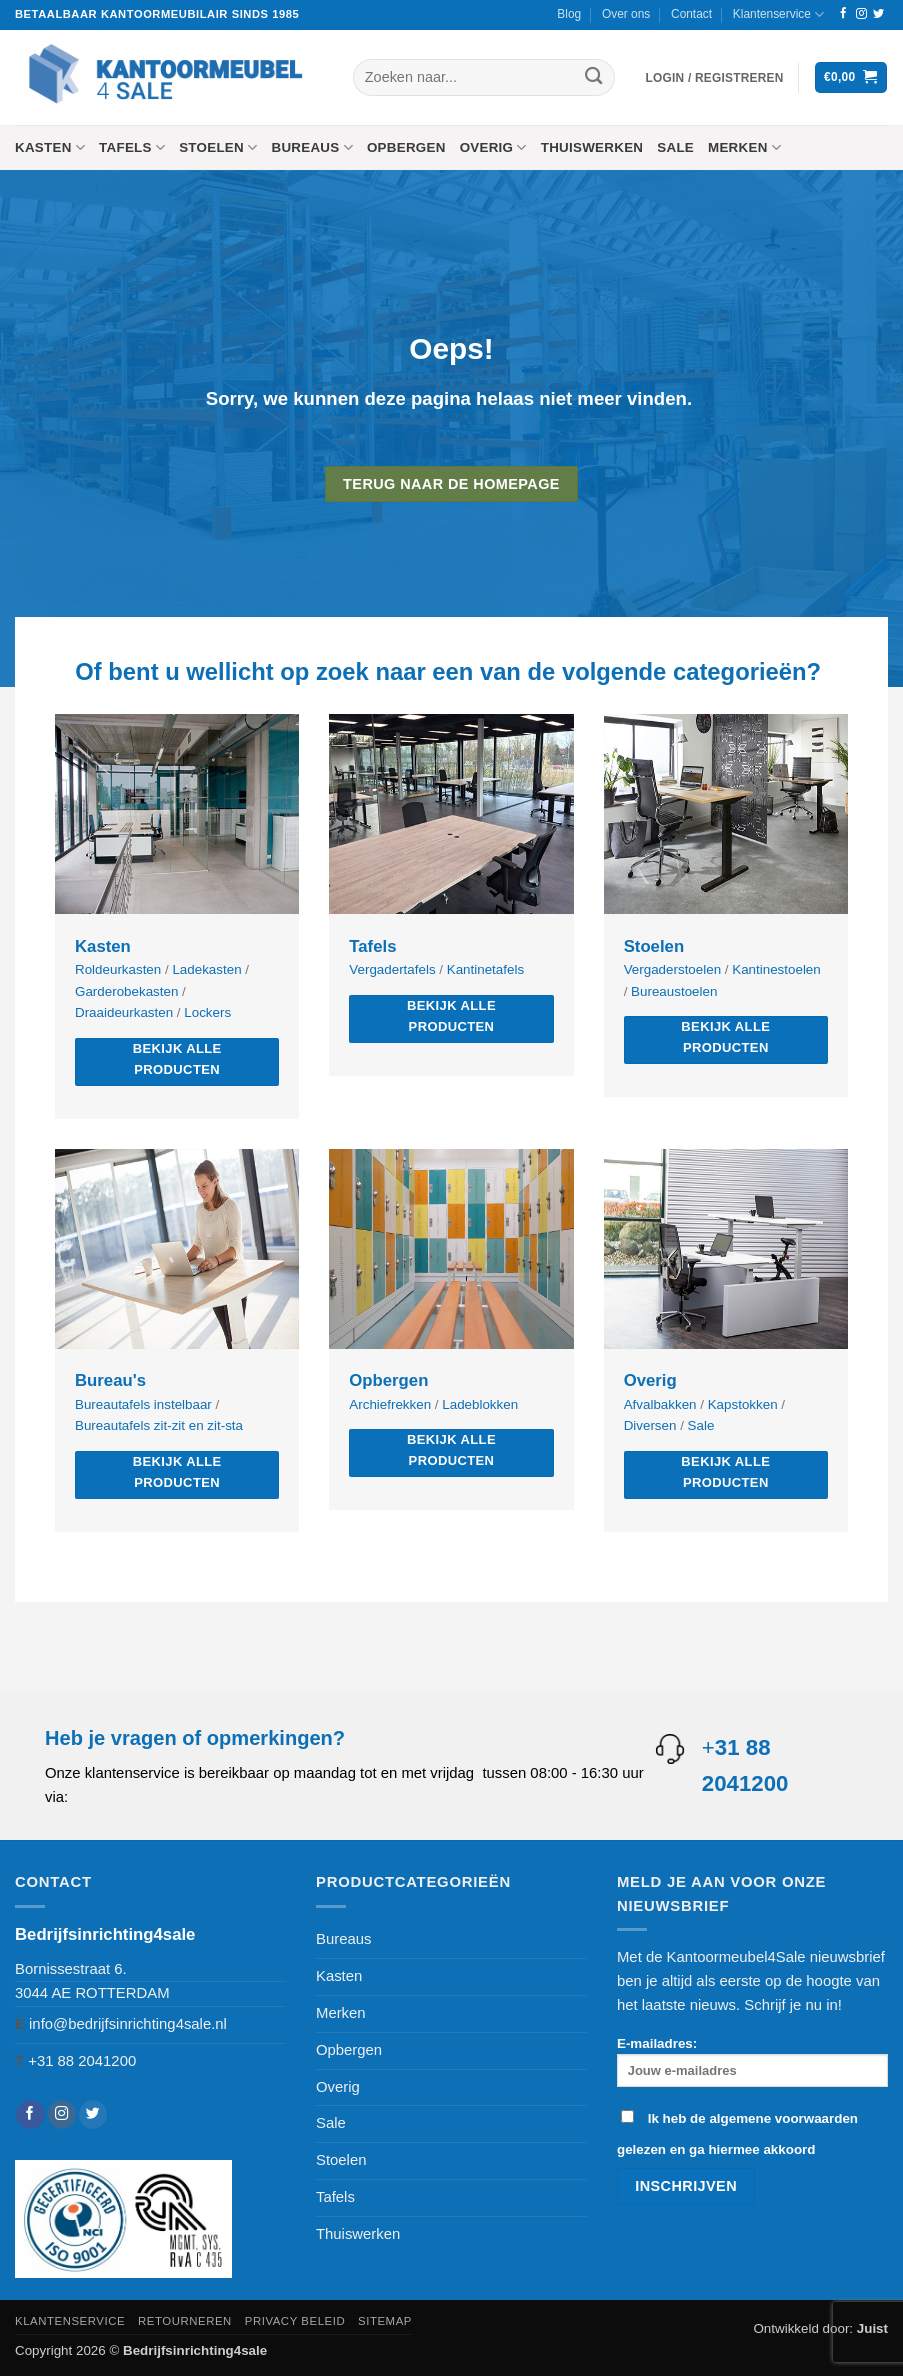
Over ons (626, 14)
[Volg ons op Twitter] (878, 14)
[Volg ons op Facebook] (843, 14)
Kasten (50, 147)
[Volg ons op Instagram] (861, 14)
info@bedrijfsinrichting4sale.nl (128, 2024)
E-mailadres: (752, 2061)
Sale (675, 147)
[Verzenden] (594, 77)
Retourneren (185, 2321)
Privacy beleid (295, 2321)
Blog (569, 14)
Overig (493, 147)
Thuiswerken (592, 147)
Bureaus (311, 147)
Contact (691, 14)
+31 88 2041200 (82, 2061)
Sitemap (385, 2321)
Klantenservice (778, 14)
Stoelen (218, 147)
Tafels (132, 147)
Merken (744, 147)
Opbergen (406, 147)
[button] (715, 78)
